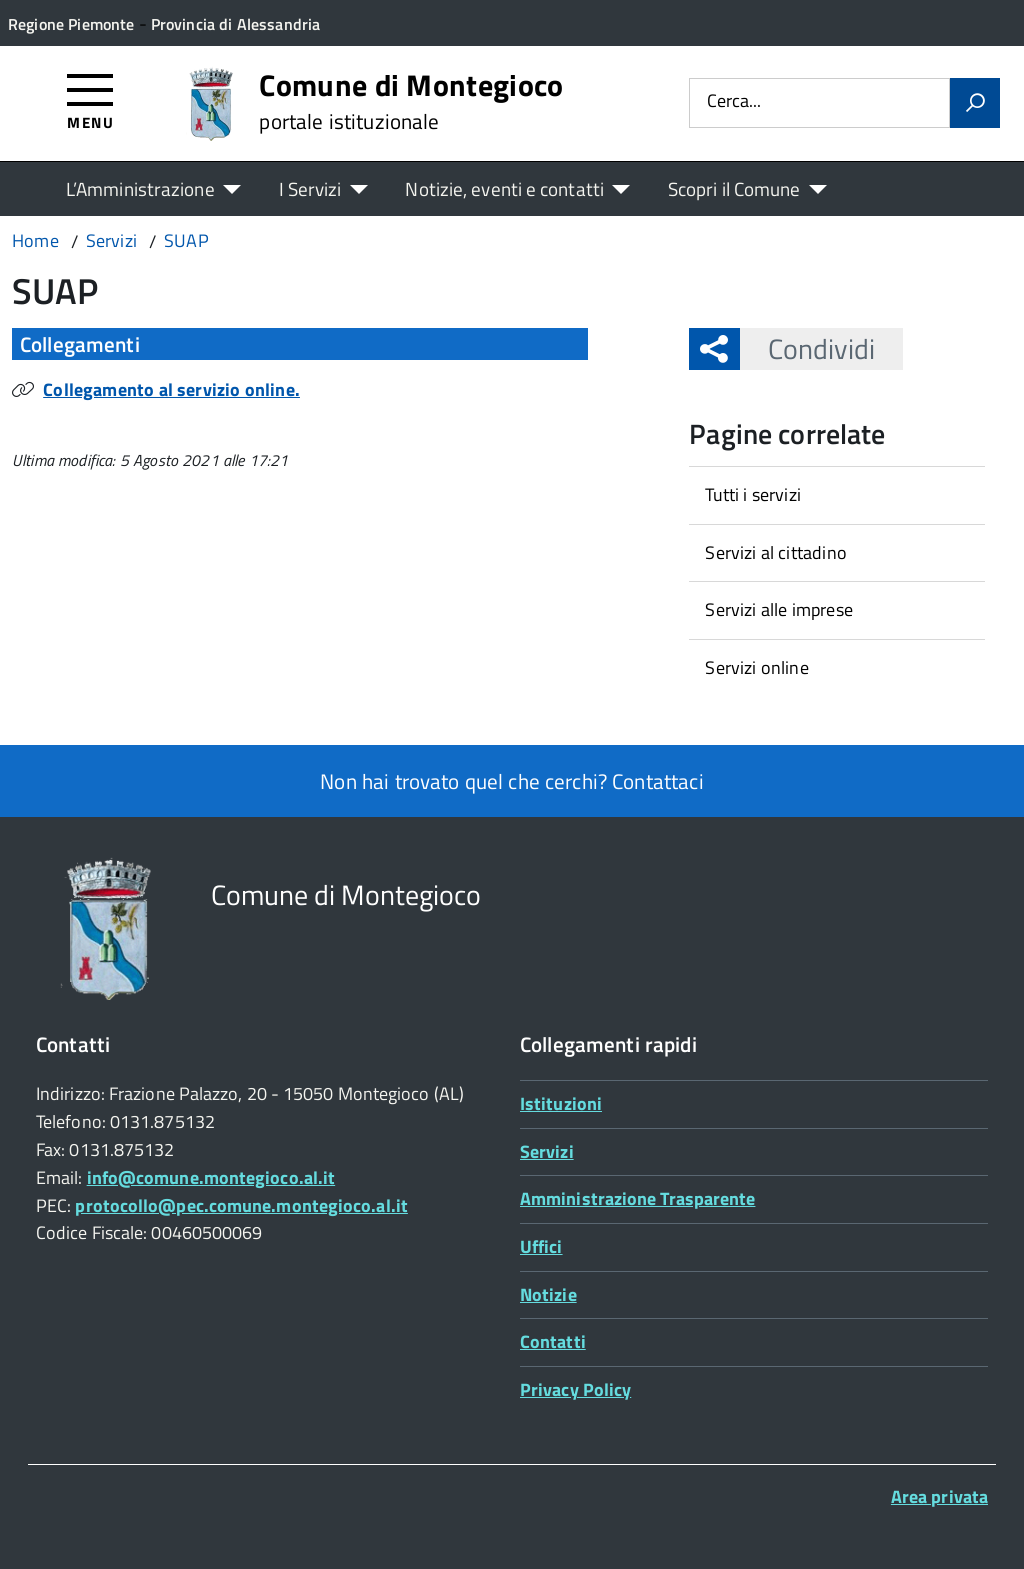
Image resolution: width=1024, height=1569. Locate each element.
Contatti (553, 1341)
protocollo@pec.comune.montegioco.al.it (241, 1205)
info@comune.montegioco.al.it (211, 1177)
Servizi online (757, 667)
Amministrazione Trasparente (637, 1198)
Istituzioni (561, 1103)
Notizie (548, 1294)
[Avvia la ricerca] (975, 103)
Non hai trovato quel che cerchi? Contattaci (511, 781)
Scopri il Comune (734, 188)
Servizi (547, 1151)
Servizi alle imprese (779, 609)
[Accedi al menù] (90, 100)
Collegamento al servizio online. (171, 389)
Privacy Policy (575, 1389)
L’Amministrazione (140, 188)
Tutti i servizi (753, 494)
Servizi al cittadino (776, 552)
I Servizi (310, 188)
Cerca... (734, 102)
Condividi (807, 348)
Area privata (939, 1496)
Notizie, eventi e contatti (504, 188)
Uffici (541, 1246)
